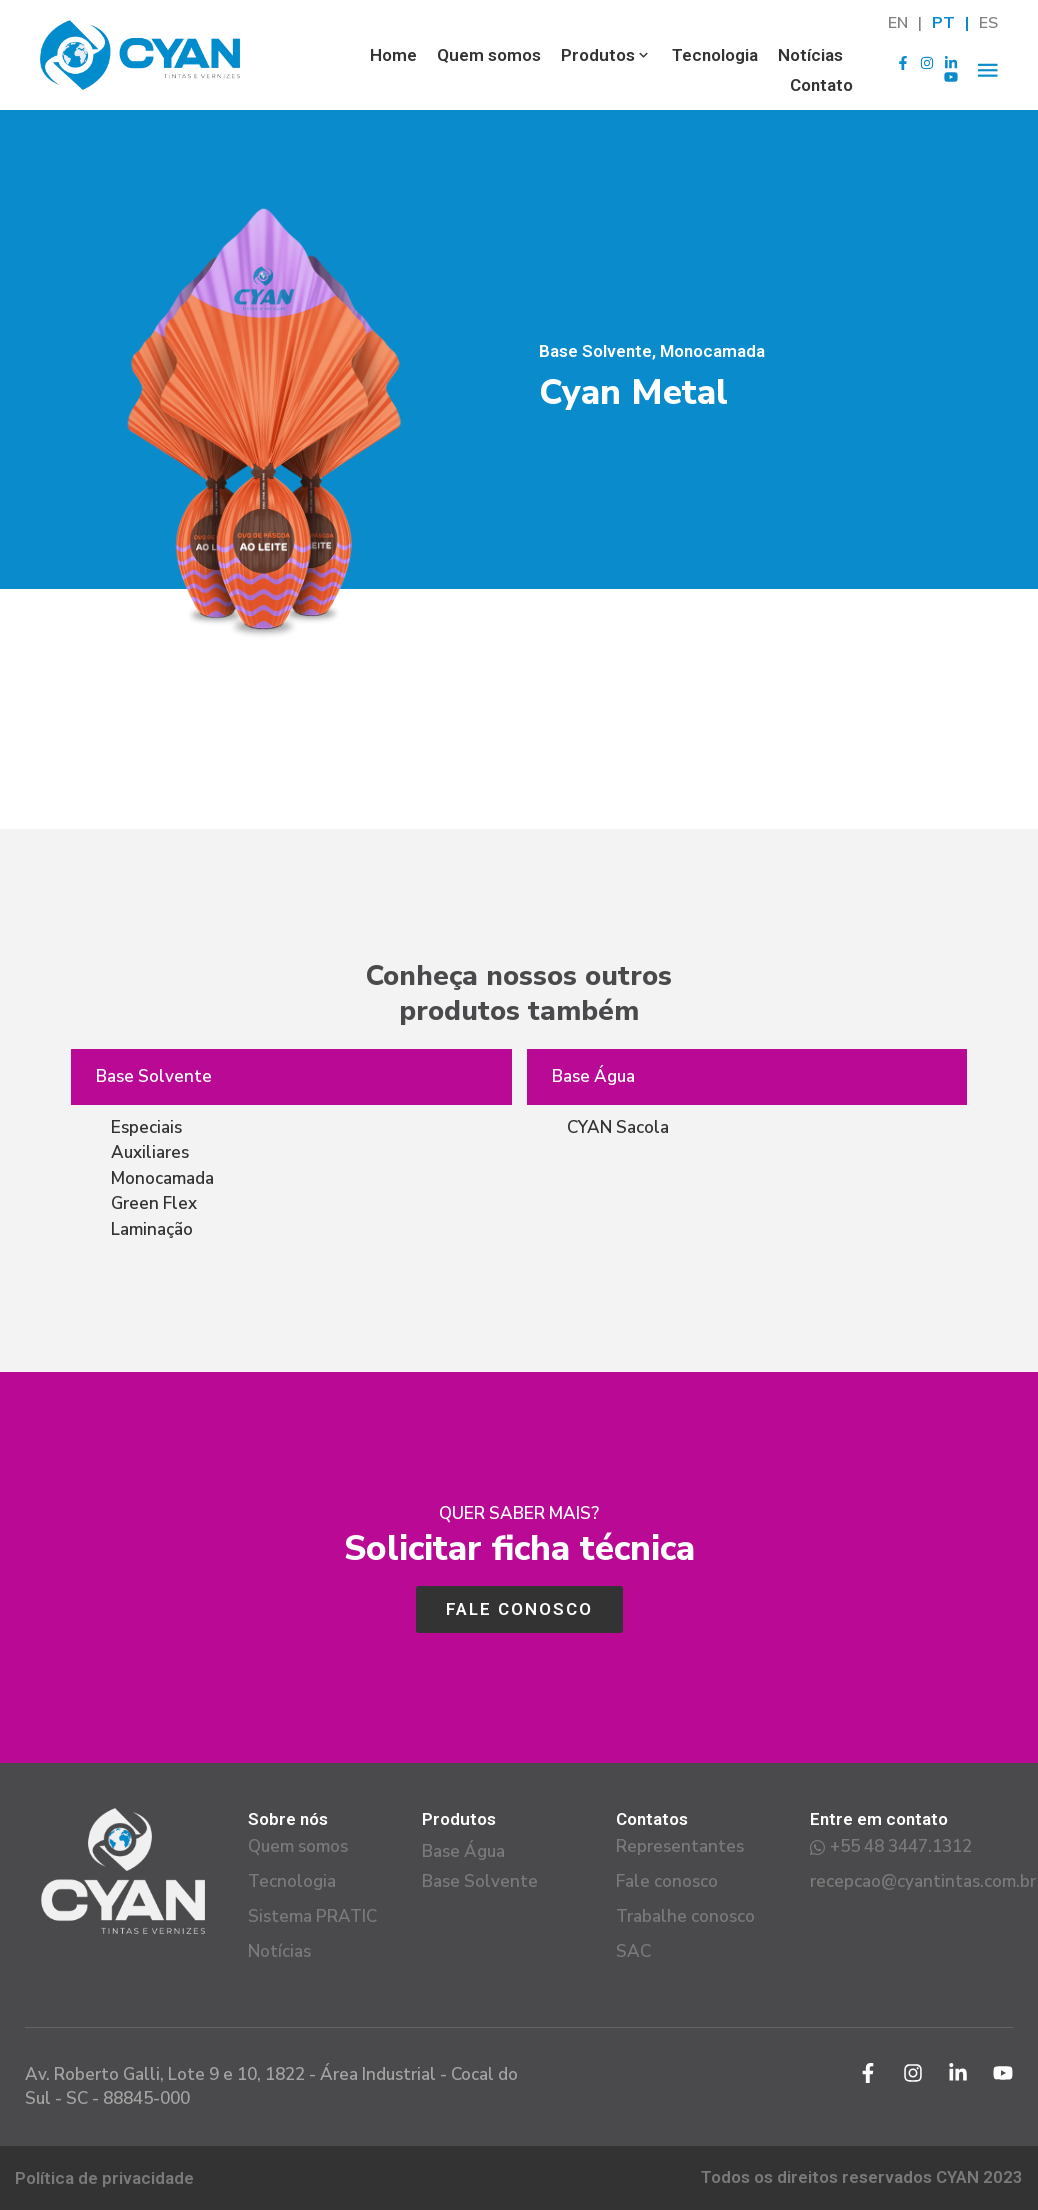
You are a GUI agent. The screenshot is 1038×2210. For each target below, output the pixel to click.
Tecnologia (715, 55)
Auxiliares (150, 1152)
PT (943, 23)
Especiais (146, 1127)
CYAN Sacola (618, 1127)
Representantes (680, 1847)
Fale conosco (667, 1882)
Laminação (152, 1229)
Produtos (606, 55)
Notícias (810, 55)
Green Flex (154, 1203)
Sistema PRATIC (312, 1917)
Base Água (593, 1076)
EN (898, 23)
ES (988, 23)
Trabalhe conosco (685, 1917)
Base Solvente (154, 1076)
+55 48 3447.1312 (891, 1847)
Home (393, 55)
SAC (633, 1952)
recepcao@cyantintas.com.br (906, 1882)
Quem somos (489, 55)
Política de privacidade (104, 2178)
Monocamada (162, 1178)
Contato (821, 85)
